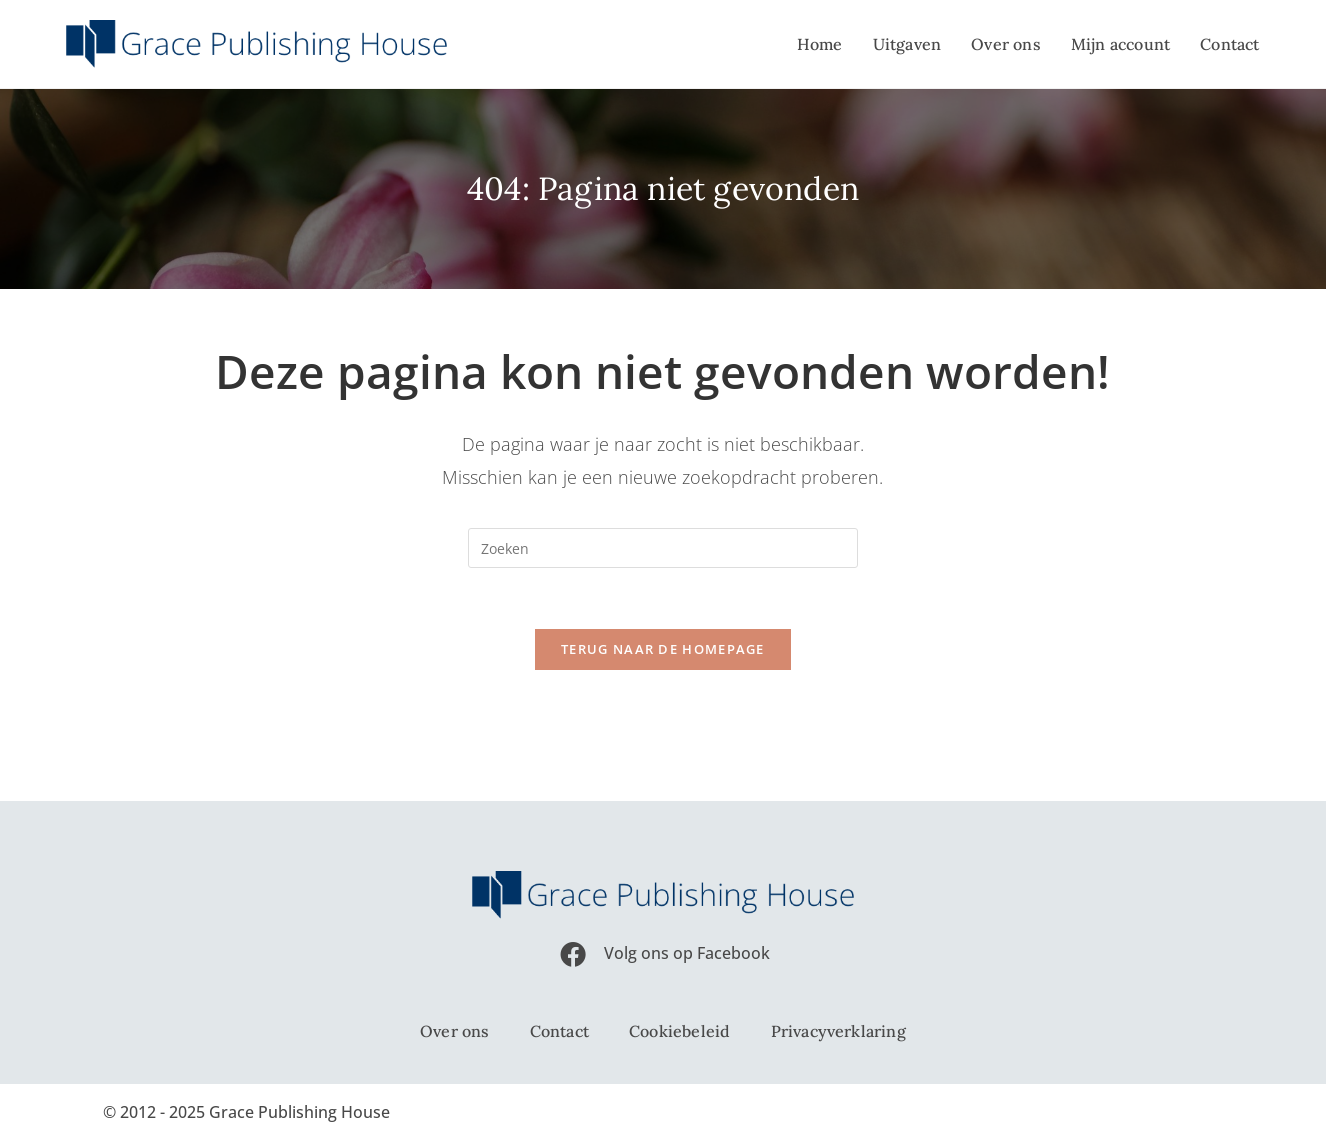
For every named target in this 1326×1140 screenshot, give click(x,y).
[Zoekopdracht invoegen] (663, 548)
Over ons (455, 1031)
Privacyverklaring (838, 1031)
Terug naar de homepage (663, 649)
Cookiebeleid (679, 1031)
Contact (559, 1031)
